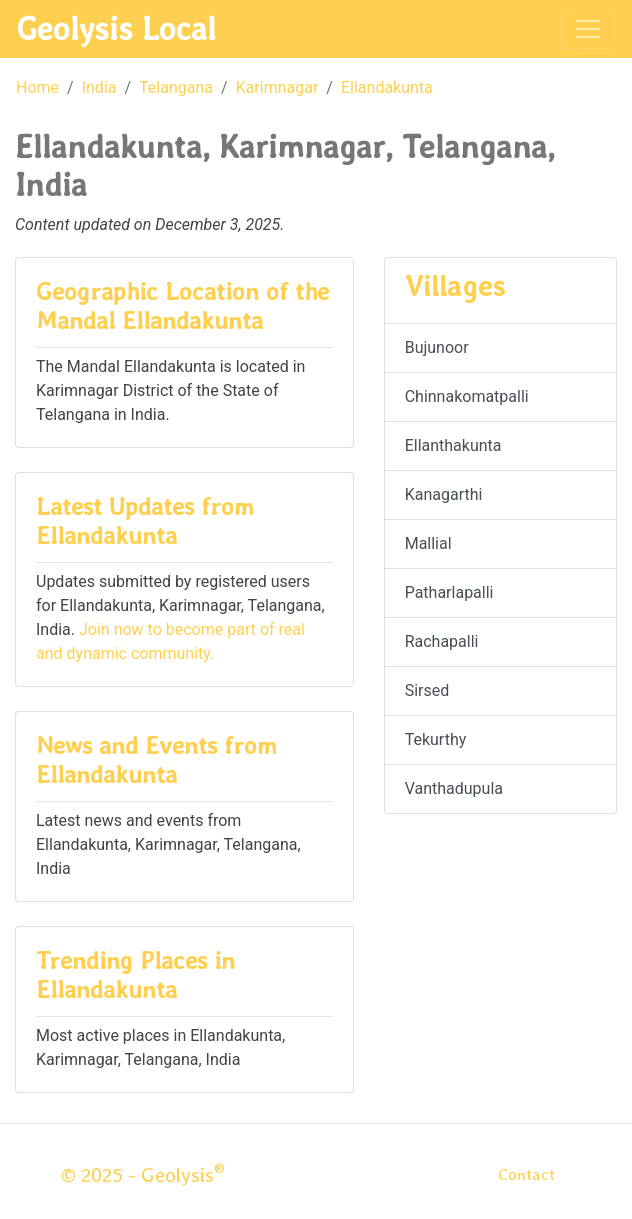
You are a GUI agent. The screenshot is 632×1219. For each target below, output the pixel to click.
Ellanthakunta (453, 445)
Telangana (176, 87)
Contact (526, 1174)
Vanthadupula (454, 788)
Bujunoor (437, 347)
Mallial (428, 543)
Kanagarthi (444, 494)
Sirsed (427, 690)
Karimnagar (277, 87)
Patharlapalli (449, 592)
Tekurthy (436, 739)
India (99, 87)
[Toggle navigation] (588, 29)
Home (37, 87)
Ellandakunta (387, 87)
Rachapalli (442, 641)
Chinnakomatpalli (467, 396)
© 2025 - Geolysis (143, 1175)
